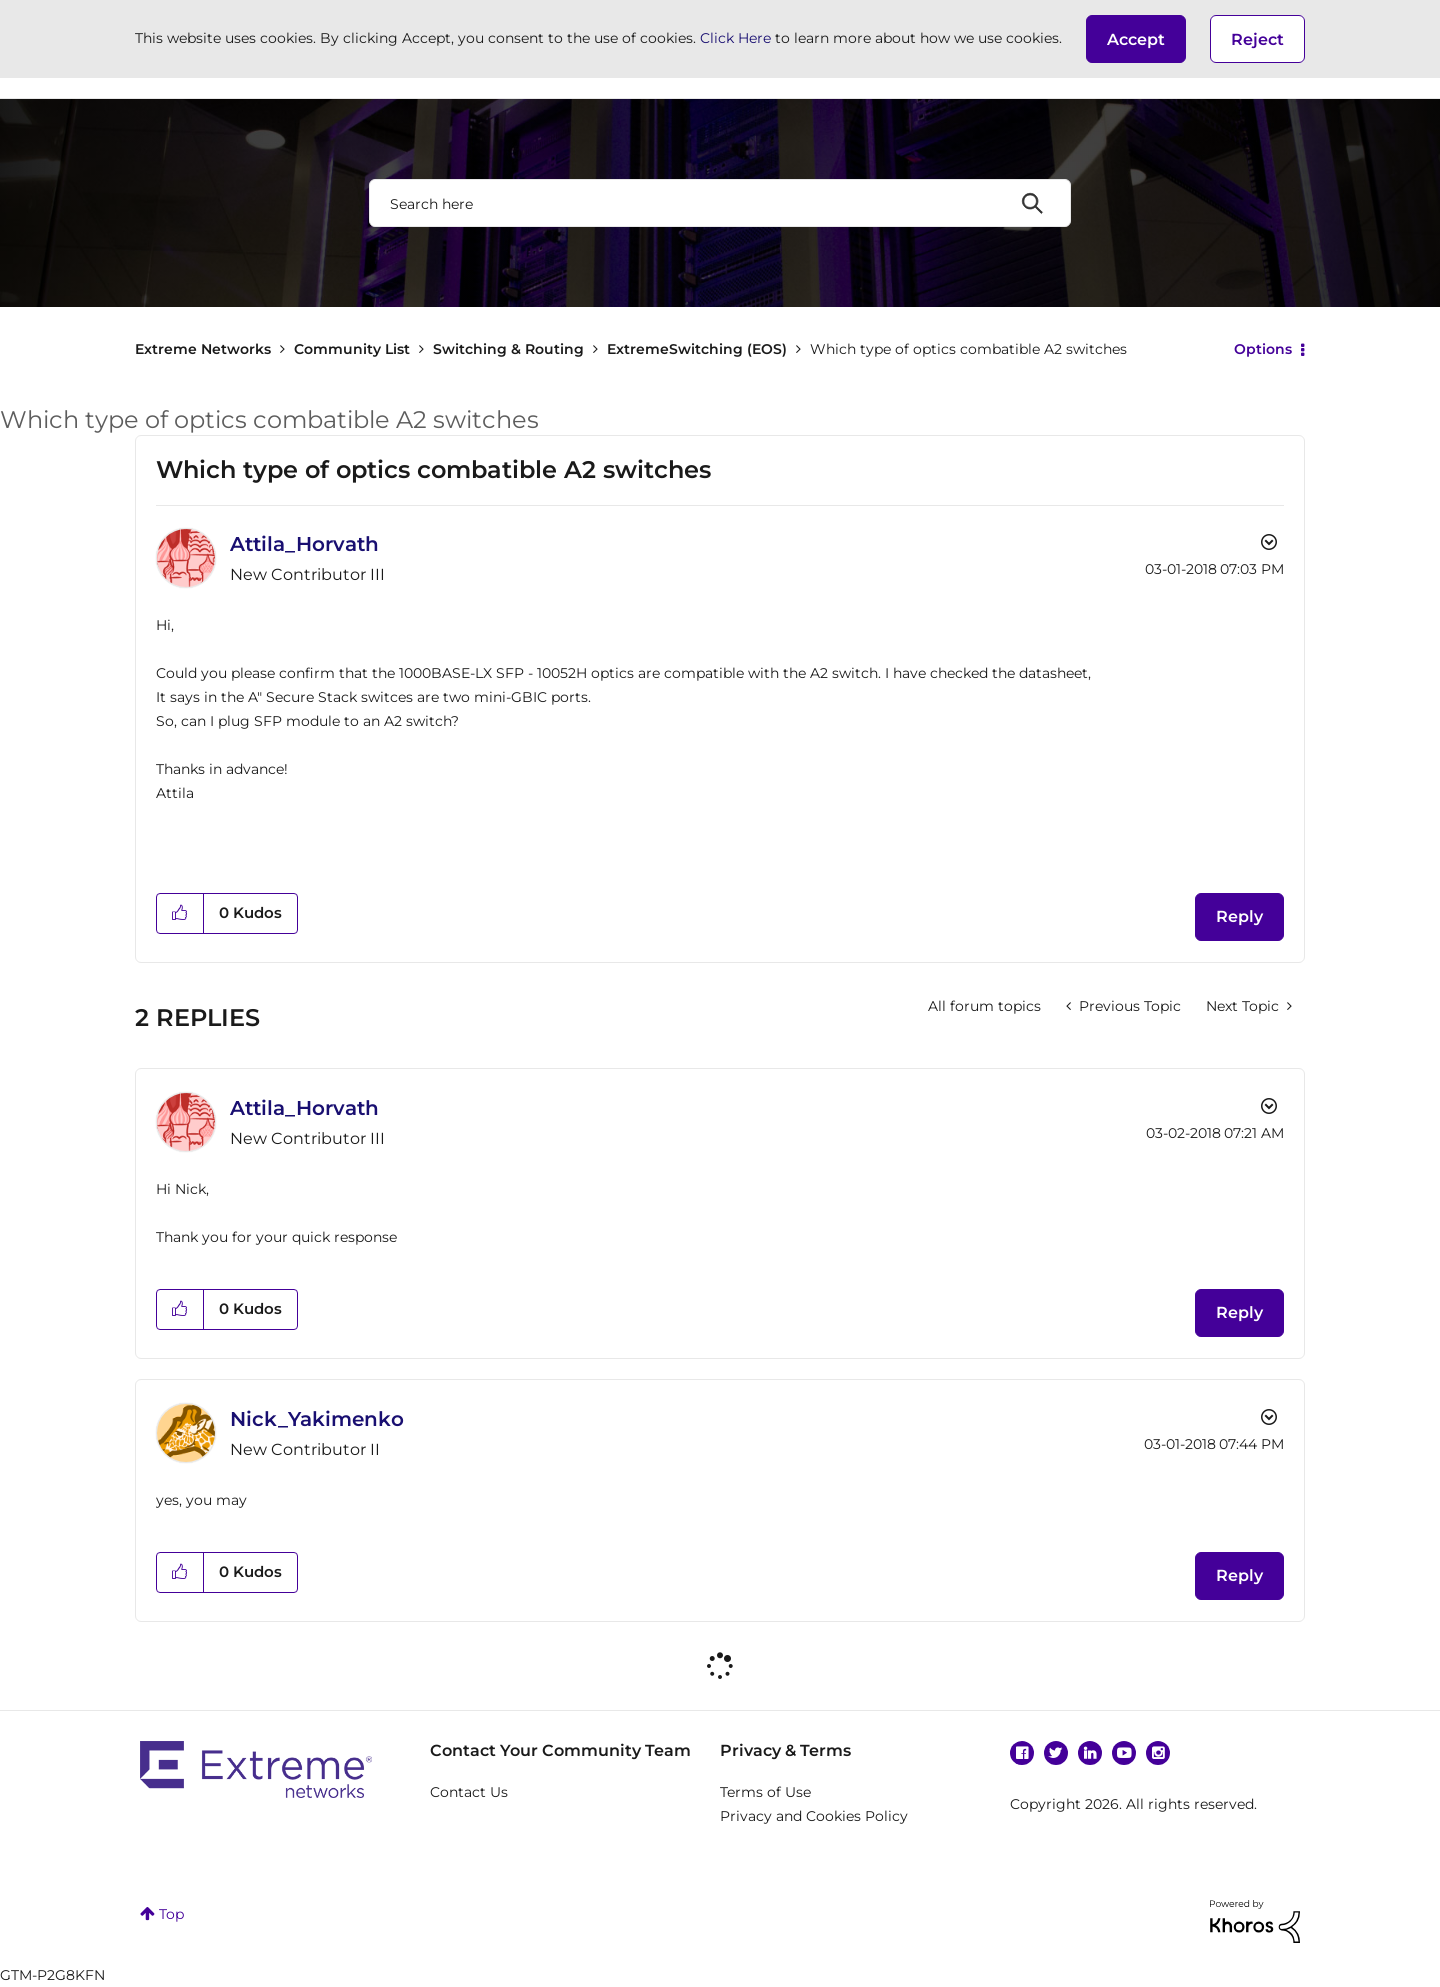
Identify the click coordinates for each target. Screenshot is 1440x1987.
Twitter (1056, 1753)
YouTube (1124, 1753)
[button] (1136, 39)
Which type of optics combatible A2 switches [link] (968, 349)
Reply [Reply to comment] (1239, 1312)
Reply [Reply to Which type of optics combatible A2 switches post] (1239, 916)
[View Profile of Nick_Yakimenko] (317, 1419)
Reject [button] (1257, 39)
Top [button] (171, 1914)
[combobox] (720, 203)
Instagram (1158, 1753)
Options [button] (1263, 349)
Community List (352, 349)
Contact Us (469, 1792)
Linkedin (1090, 1753)
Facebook (1022, 1753)
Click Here (735, 38)
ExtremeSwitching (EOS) (697, 349)
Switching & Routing (508, 349)
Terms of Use (765, 1792)
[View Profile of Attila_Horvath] (304, 544)
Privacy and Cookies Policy (814, 1816)
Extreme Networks (203, 349)
